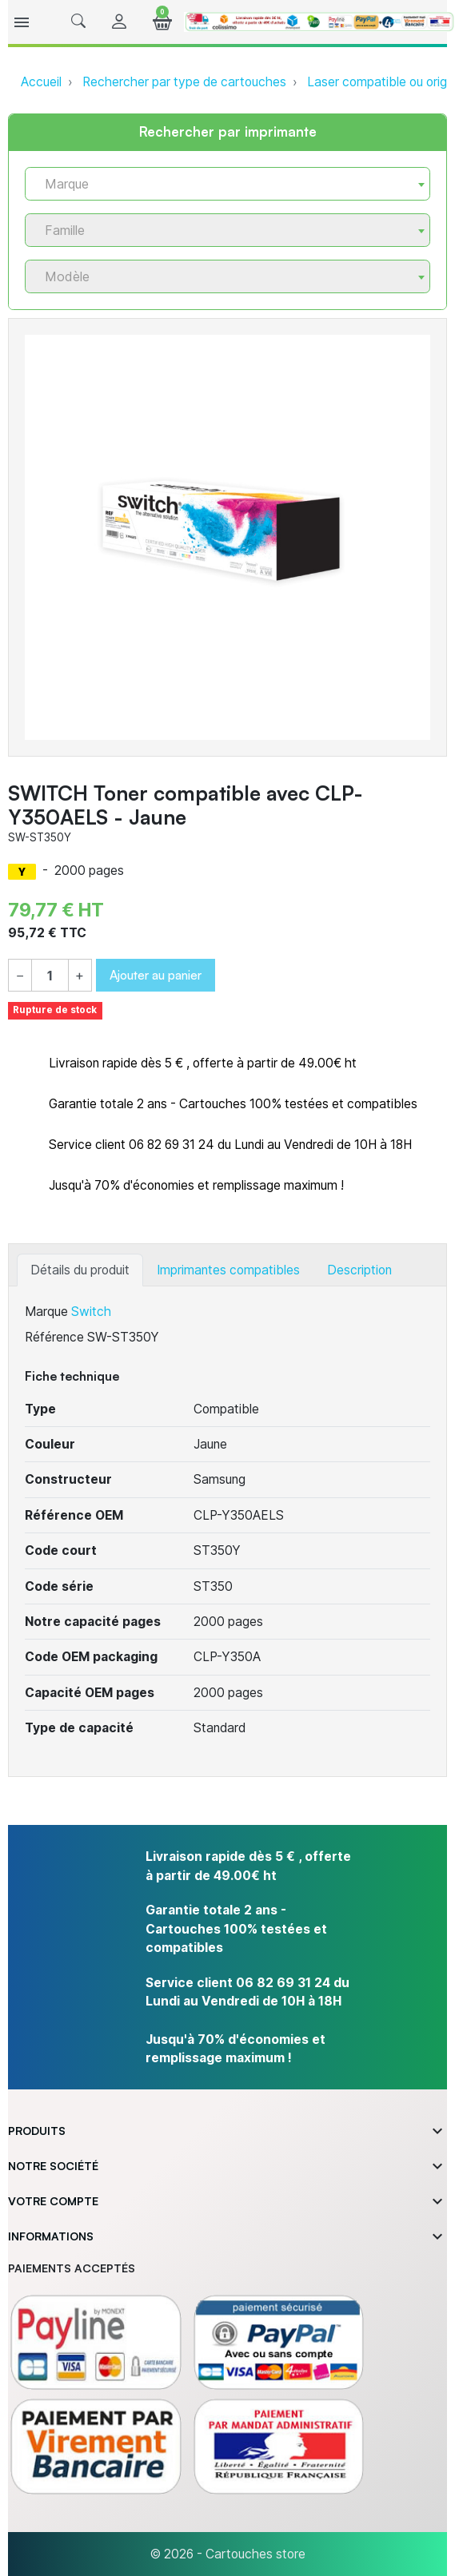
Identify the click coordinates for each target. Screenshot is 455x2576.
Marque (46, 1311)
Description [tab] (359, 1270)
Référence (54, 1337)
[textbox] (221, 184)
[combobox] (227, 184)
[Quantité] (50, 976)
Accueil (41, 81)
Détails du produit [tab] (80, 1270)
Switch (91, 1311)
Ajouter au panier (156, 975)
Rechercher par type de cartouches (184, 81)
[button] (78, 22)
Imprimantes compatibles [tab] (228, 1270)
